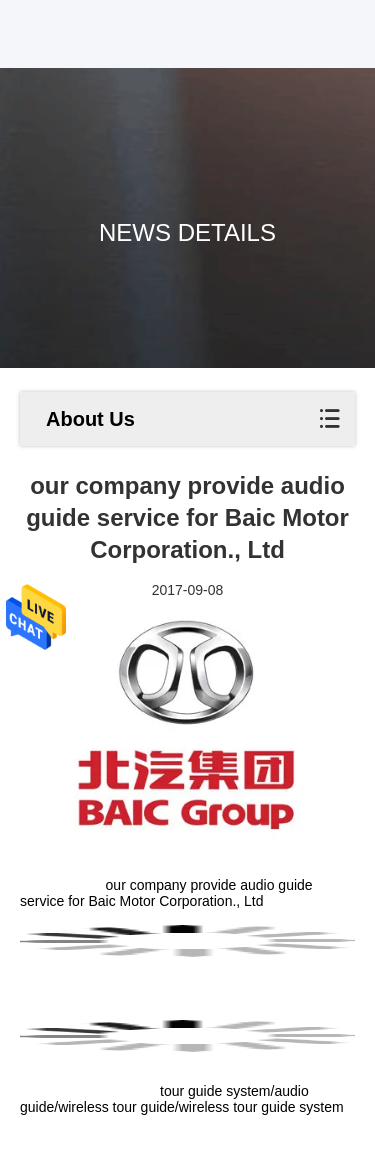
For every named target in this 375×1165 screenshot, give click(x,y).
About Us (90, 419)
